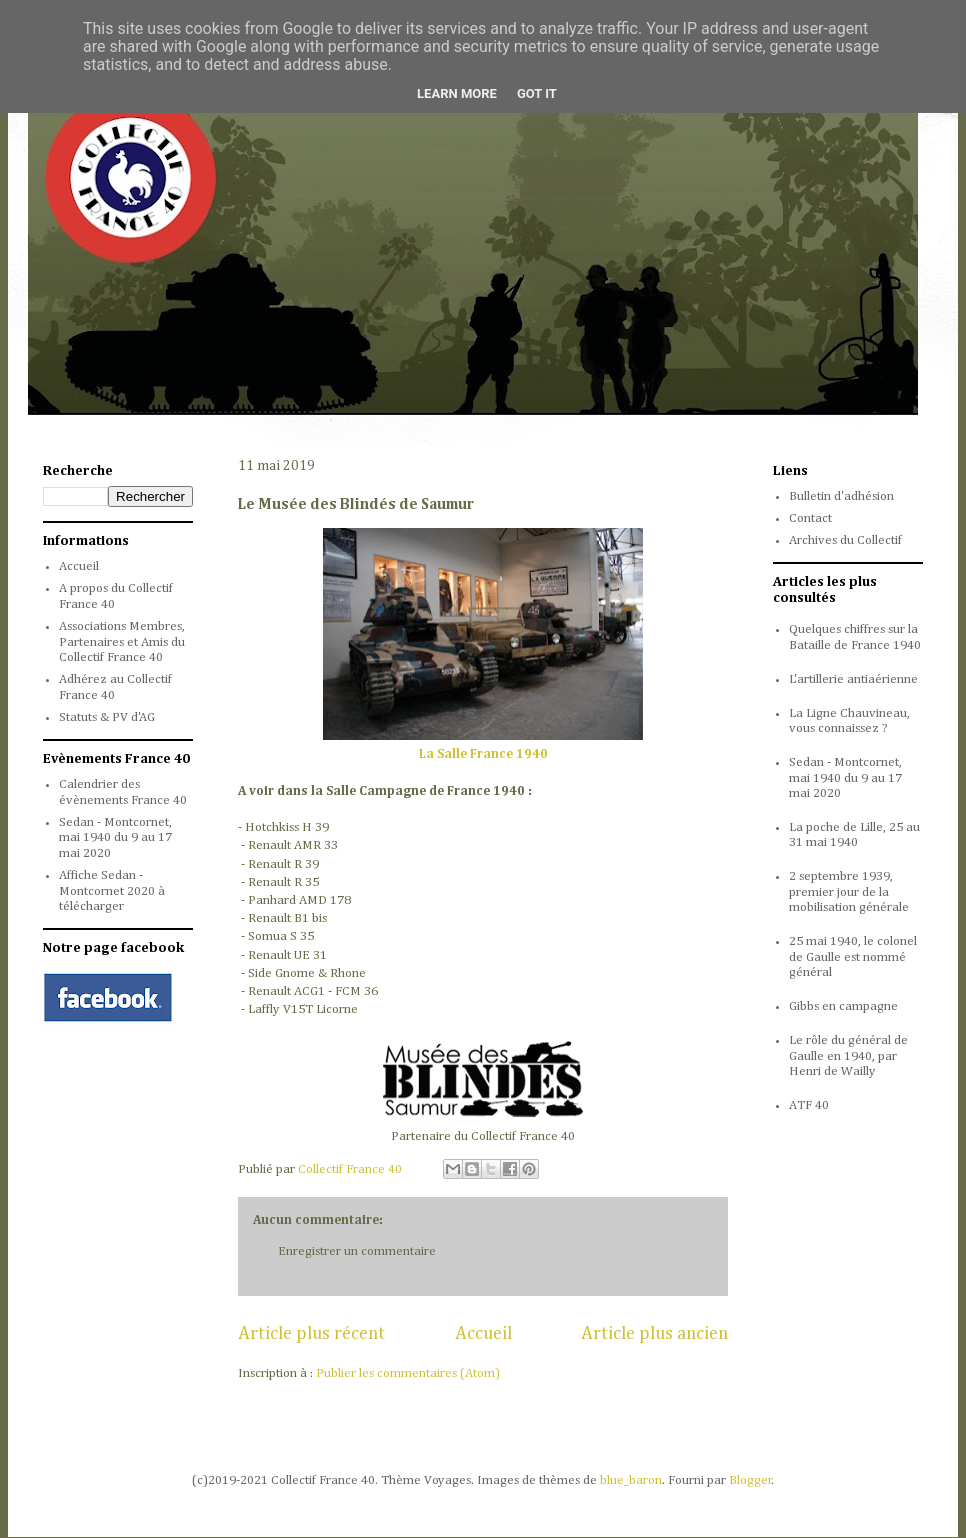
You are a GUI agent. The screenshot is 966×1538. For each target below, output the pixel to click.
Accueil (483, 1334)
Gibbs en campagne (843, 1006)
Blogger (750, 1480)
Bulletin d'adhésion (841, 496)
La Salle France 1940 (483, 754)
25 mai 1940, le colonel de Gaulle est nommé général (853, 957)
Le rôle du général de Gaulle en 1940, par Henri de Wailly (848, 1056)
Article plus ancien (654, 1334)
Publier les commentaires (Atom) (408, 1373)
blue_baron (631, 1480)
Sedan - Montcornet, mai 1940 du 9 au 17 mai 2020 (115, 838)
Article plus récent (311, 1334)
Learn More (457, 93)
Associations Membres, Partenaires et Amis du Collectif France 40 (122, 642)
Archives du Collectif (845, 540)
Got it (537, 93)
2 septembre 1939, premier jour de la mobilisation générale (849, 892)
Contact (810, 518)
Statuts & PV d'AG (107, 717)
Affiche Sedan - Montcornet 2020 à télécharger (112, 891)
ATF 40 (809, 1105)
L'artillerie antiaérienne (853, 679)
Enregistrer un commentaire (357, 1251)
